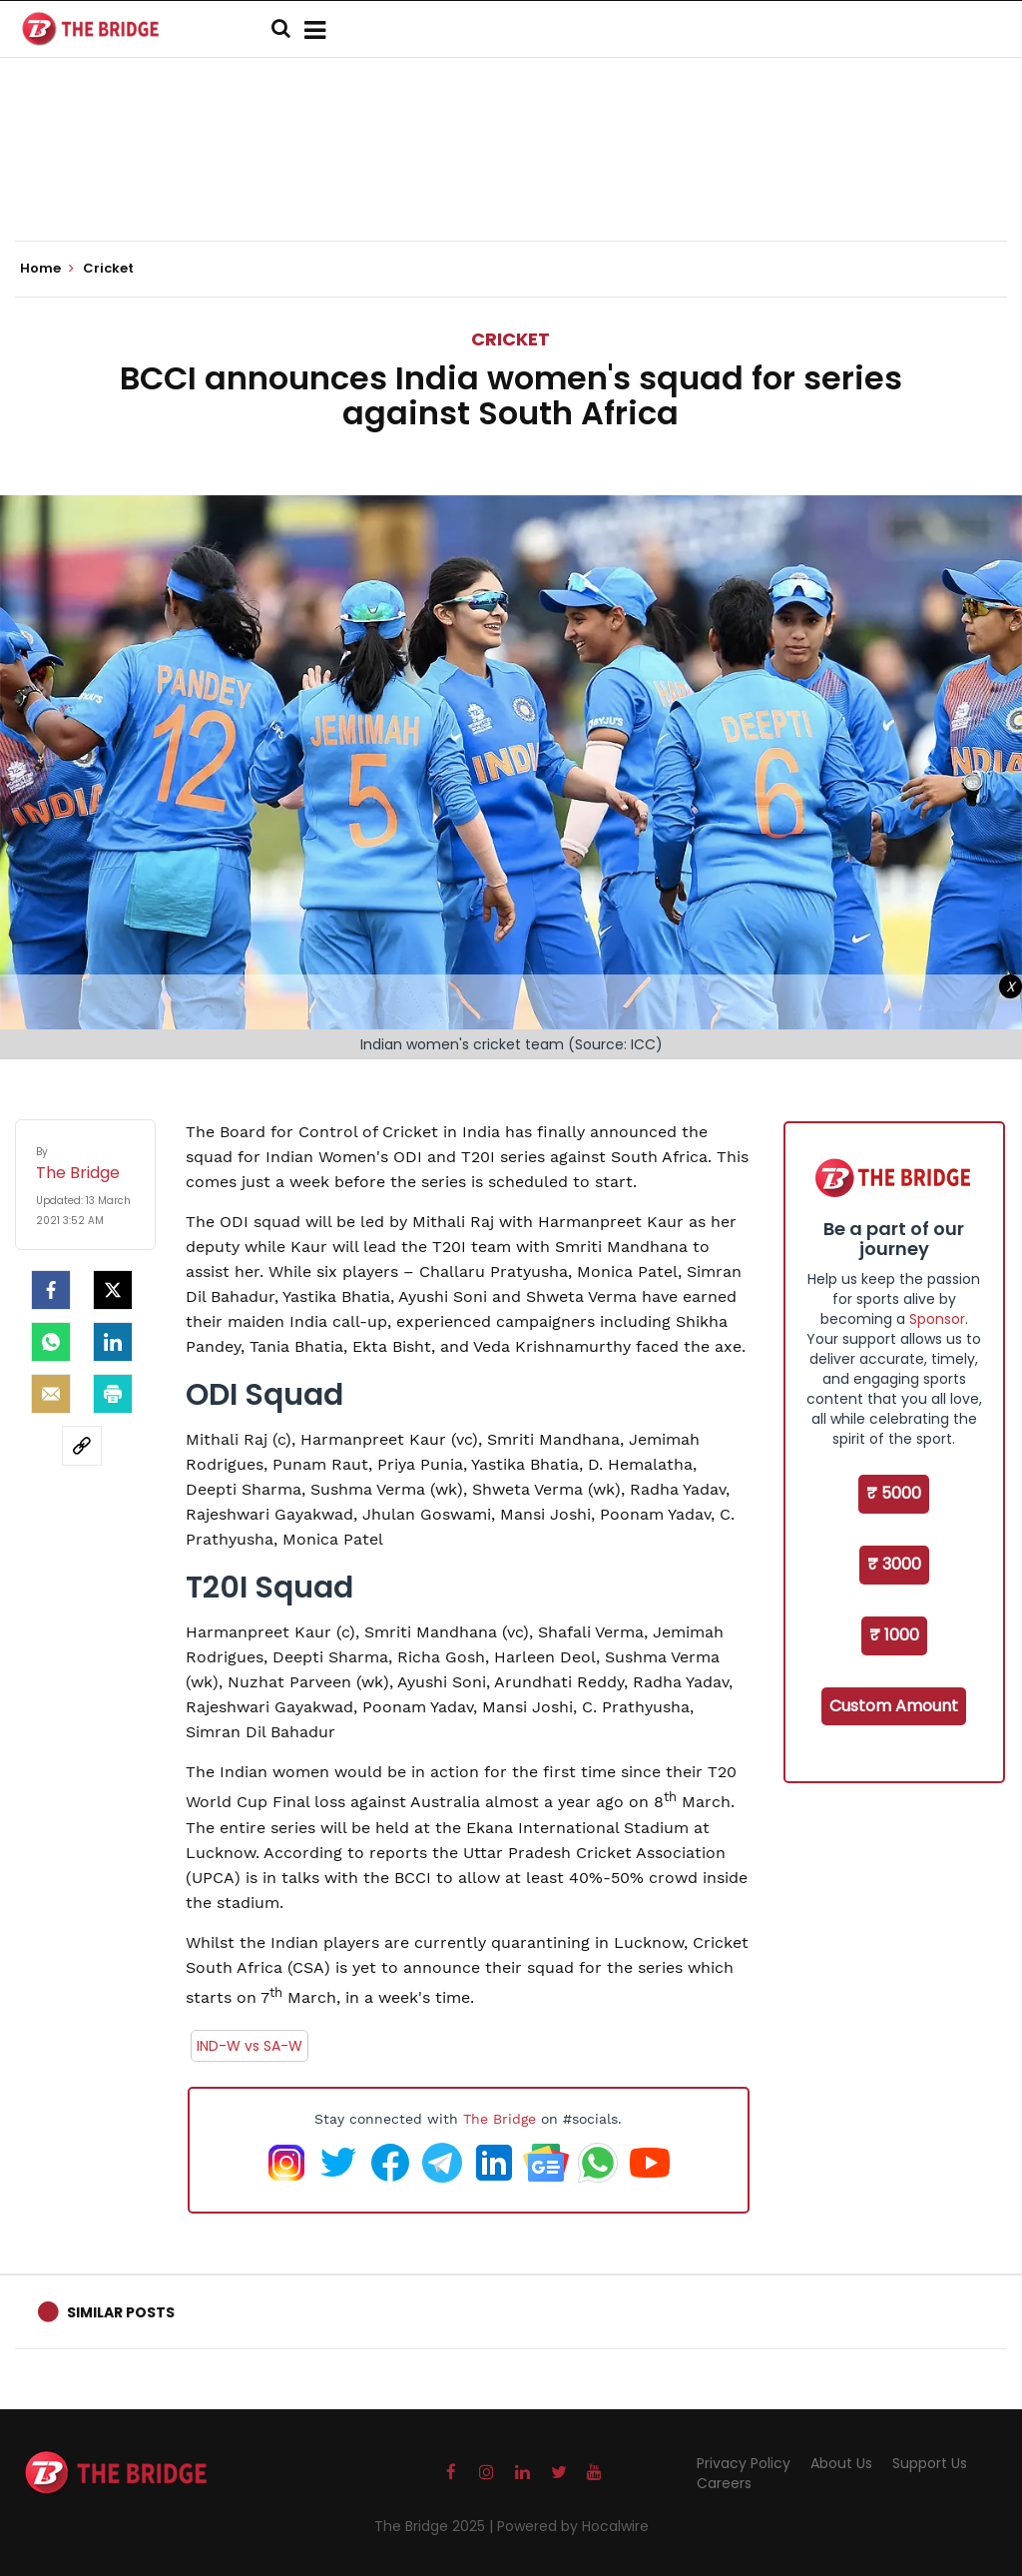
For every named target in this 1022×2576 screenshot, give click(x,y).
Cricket (510, 338)
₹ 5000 (893, 1493)
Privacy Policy (743, 2463)
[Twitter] (113, 1290)
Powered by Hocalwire (573, 2526)
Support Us (929, 2463)
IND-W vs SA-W (249, 2046)
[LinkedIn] (113, 1342)
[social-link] (82, 1446)
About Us (841, 2463)
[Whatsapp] (51, 1342)
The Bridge (499, 2119)
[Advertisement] (511, 180)
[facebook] (51, 1290)
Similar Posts (121, 2312)
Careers (724, 2483)
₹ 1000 (894, 1634)
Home (47, 269)
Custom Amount (893, 1705)
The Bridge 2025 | (435, 2526)
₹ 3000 (894, 1564)
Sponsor (937, 1319)
